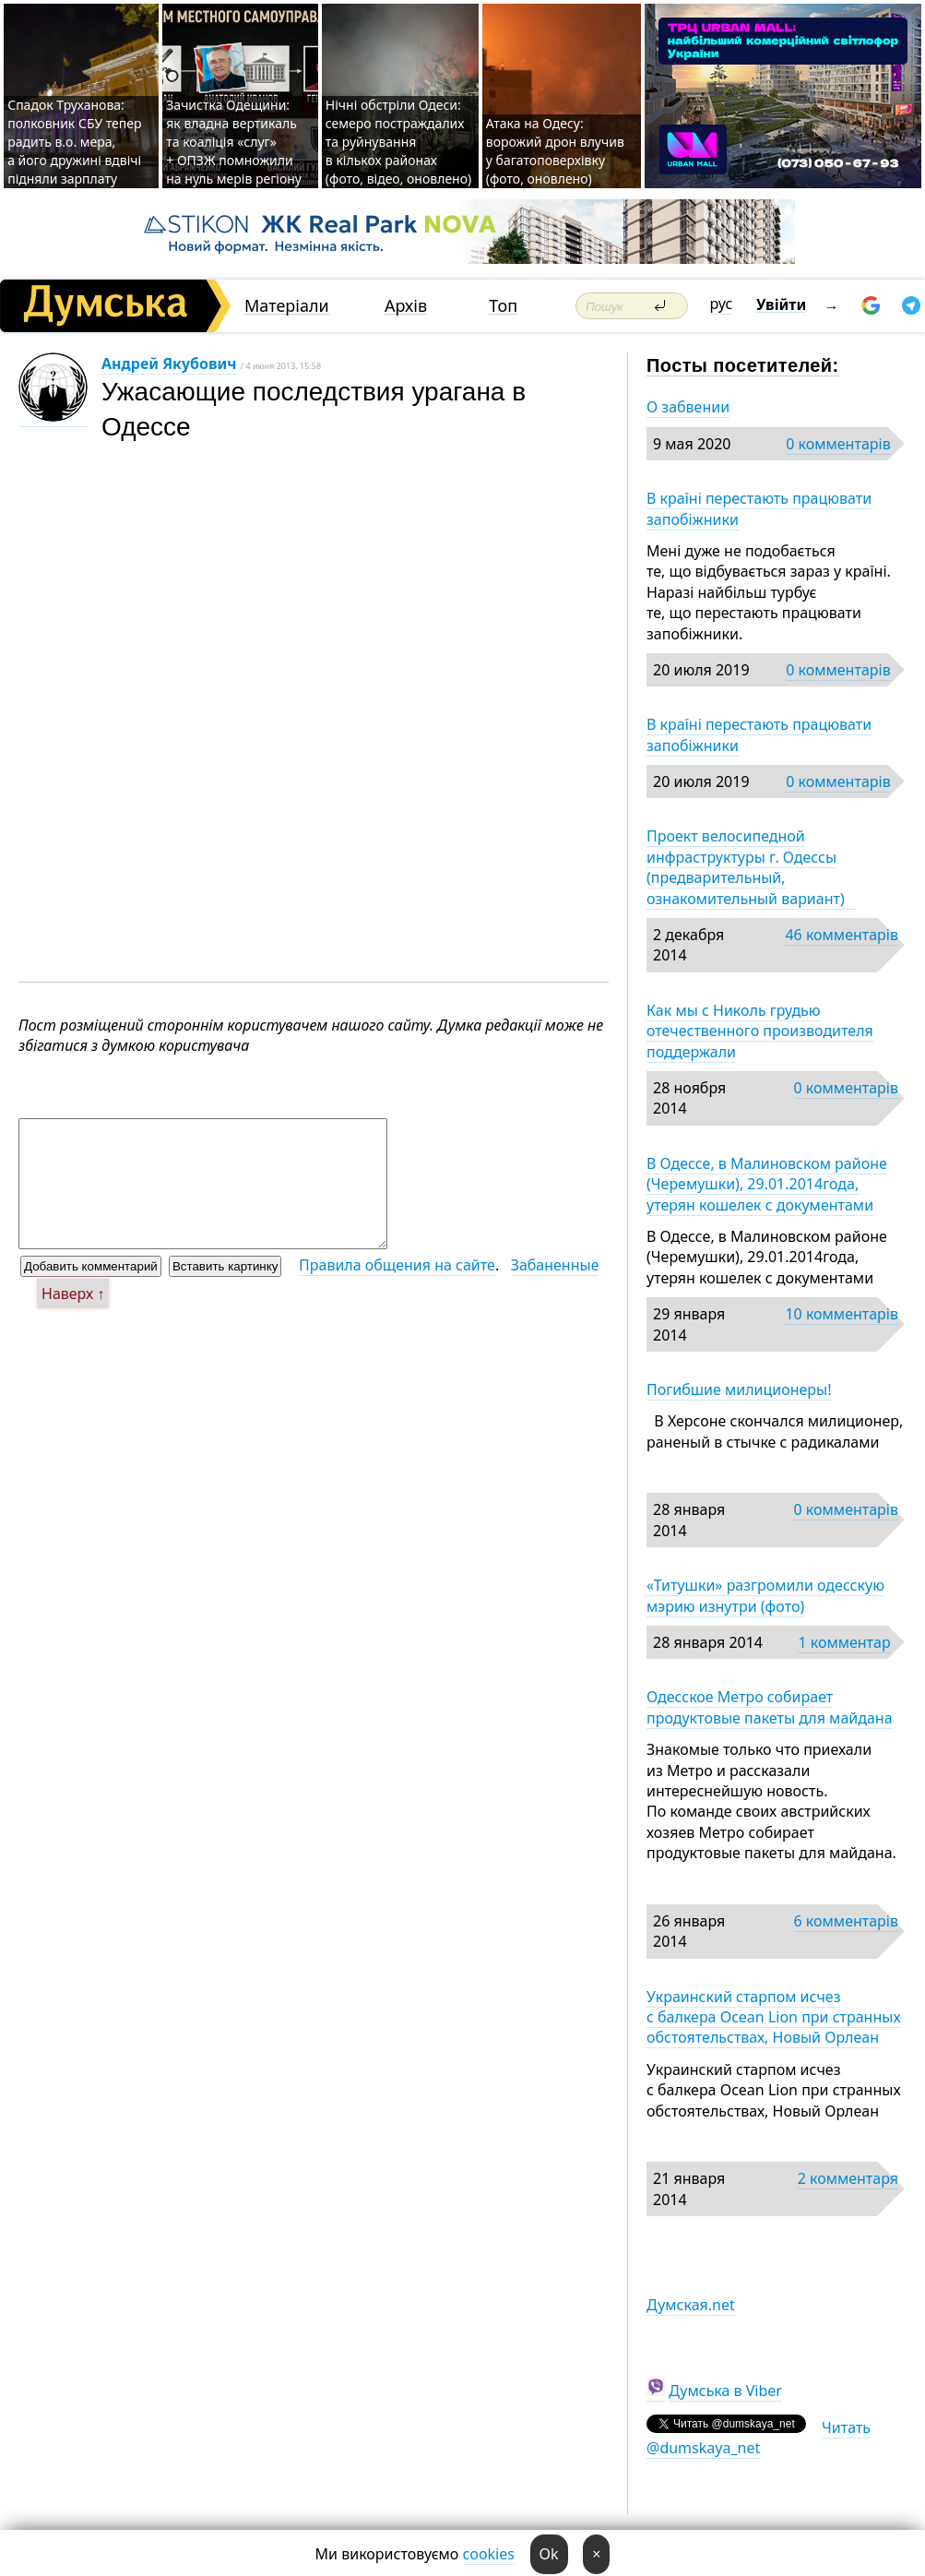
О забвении (687, 407)
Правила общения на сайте (397, 1265)
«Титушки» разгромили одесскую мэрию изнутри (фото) (765, 1595)
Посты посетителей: (742, 365)
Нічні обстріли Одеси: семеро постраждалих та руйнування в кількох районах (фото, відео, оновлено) (398, 141)
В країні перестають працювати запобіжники (759, 508)
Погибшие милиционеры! (739, 1389)
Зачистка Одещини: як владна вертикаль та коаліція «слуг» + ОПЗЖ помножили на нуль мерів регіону (234, 141)
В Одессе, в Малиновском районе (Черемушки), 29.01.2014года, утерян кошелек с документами (766, 1184)
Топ (503, 306)
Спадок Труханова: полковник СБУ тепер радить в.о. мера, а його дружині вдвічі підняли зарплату (74, 141)
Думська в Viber (725, 2390)
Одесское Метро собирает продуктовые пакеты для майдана (769, 1707)
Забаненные (555, 1265)
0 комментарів (838, 444)
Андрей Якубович (169, 363)
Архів (406, 306)
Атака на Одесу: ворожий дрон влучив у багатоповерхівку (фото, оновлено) (555, 150)
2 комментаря (848, 2178)
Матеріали (286, 306)
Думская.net (690, 2305)
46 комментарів (841, 934)
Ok (549, 2554)
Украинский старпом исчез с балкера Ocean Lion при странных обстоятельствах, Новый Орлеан (773, 2017)
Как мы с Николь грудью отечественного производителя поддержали (759, 1031)
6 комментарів (846, 1921)
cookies (489, 2554)
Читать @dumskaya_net (758, 2437)
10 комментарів (841, 1314)
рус (721, 303)
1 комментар (844, 1642)
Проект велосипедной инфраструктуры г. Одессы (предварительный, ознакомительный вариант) (751, 867)
